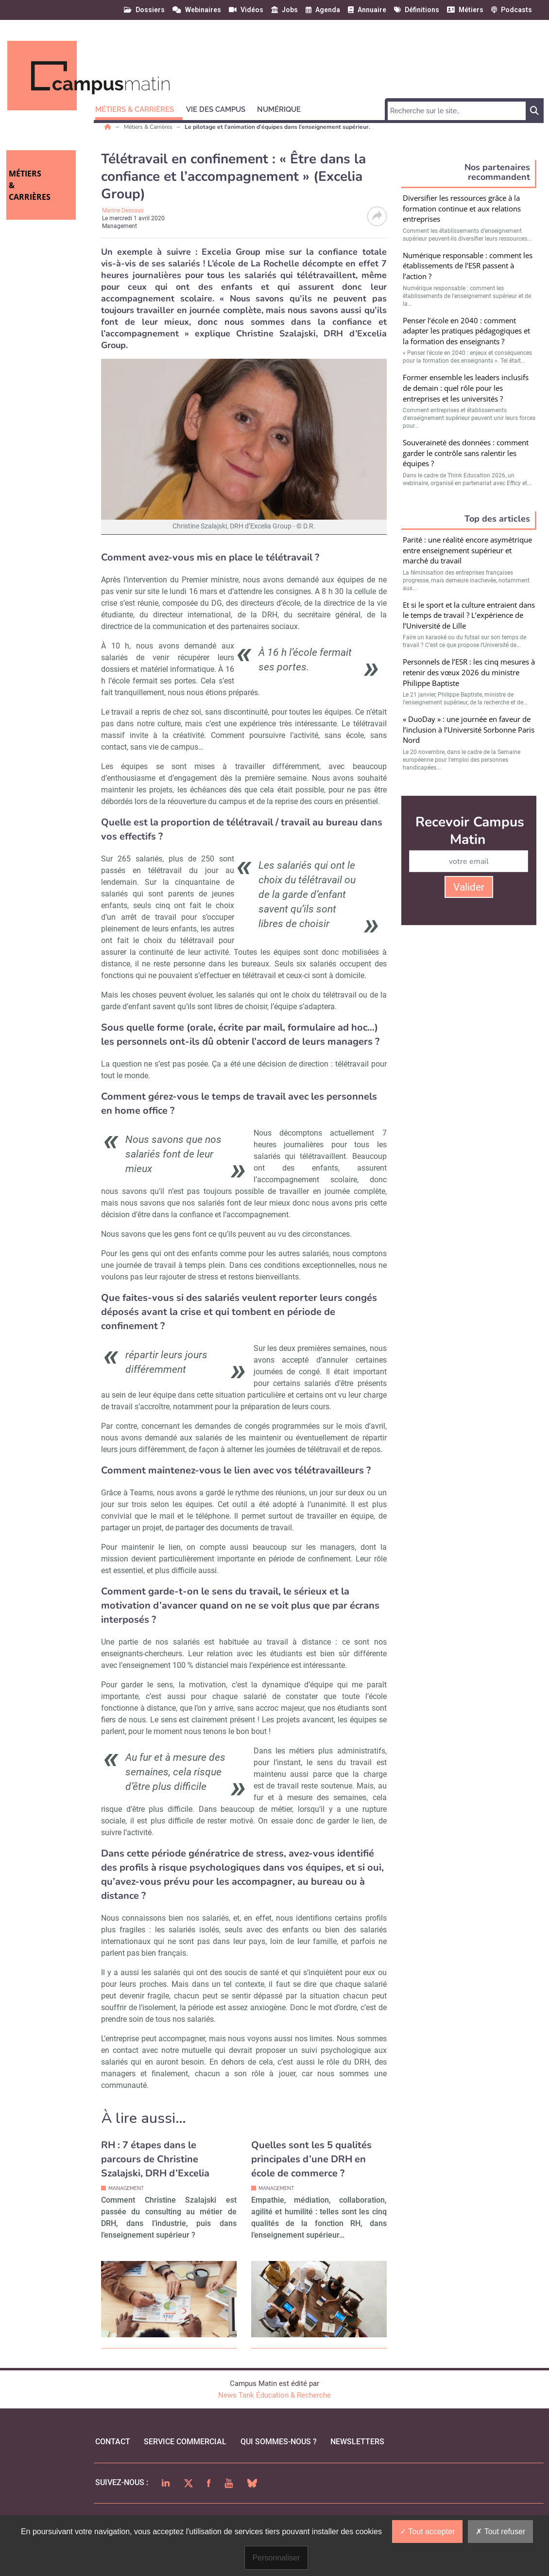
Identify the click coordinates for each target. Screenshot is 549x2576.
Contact (112, 2441)
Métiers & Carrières (149, 127)
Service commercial (185, 2441)
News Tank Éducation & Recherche (274, 2395)
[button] (139, 108)
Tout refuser (500, 2531)
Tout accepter (427, 2531)
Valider (468, 887)
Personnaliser (276, 2558)
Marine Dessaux (123, 210)
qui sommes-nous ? (278, 2441)
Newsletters (357, 2441)
